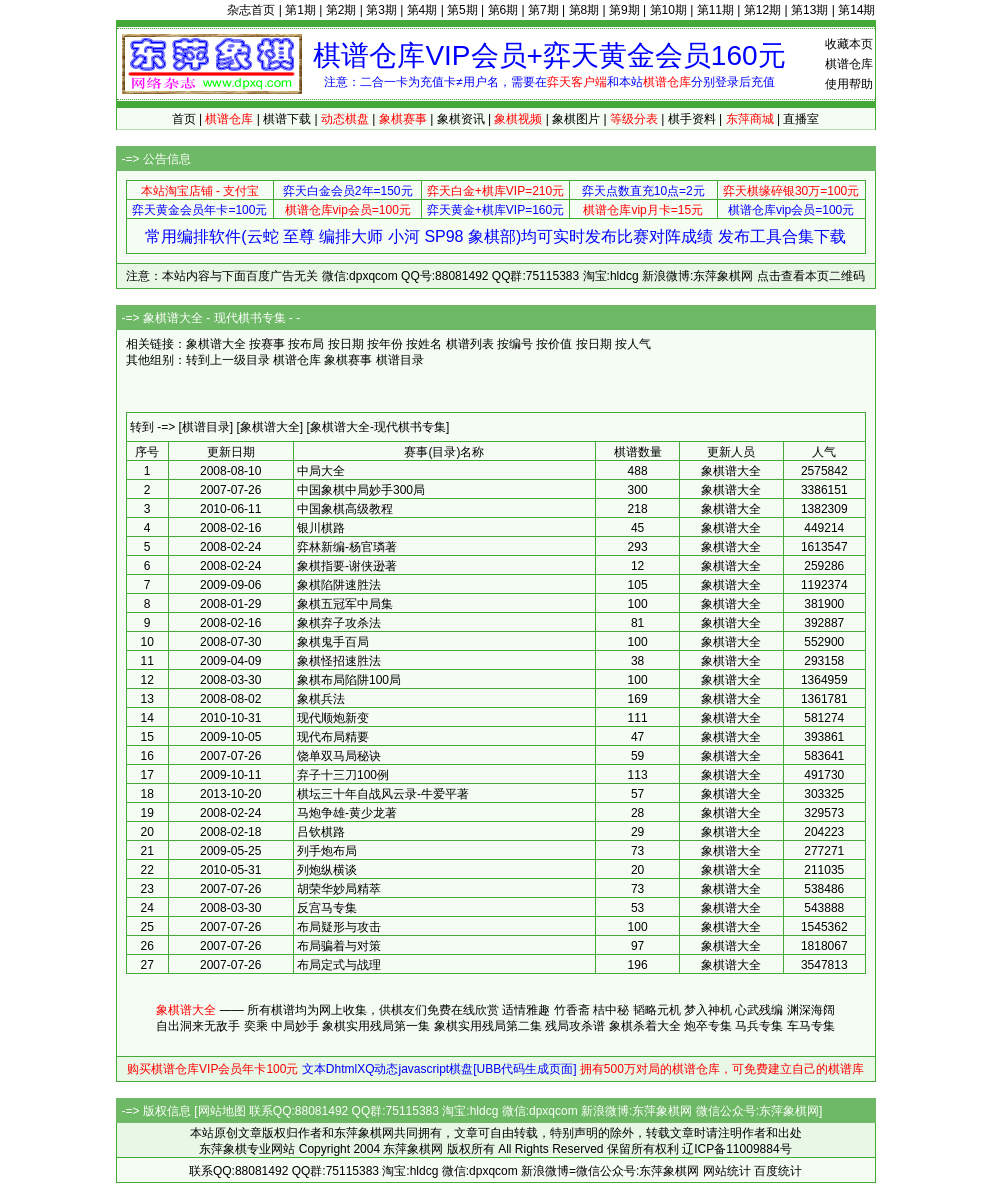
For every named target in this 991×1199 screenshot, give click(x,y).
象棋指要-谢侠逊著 (347, 566)
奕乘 (256, 1026)
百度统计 (778, 1171)
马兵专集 (759, 1026)
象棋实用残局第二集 (488, 1026)
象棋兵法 (321, 699)
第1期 (300, 10)
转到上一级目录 (228, 360)
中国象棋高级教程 (345, 509)
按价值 (554, 344)
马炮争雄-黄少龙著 (347, 813)
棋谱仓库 (849, 64)
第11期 (715, 10)
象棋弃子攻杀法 (339, 623)
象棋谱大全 (186, 1010)
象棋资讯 (461, 119)
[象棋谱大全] (270, 427)
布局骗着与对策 (339, 946)
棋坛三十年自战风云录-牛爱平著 (383, 794)
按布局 (306, 344)
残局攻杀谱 (575, 1026)
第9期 (624, 10)
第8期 (584, 10)
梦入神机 (708, 1010)
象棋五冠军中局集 (345, 604)
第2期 (341, 10)
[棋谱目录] (206, 427)
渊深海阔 (811, 1010)
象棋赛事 (348, 360)
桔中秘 (611, 1010)
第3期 (381, 10)
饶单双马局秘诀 (339, 756)
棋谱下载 (287, 119)
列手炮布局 (327, 851)
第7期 (543, 10)
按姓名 (424, 344)
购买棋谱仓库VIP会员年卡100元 (212, 1069)
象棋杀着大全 (645, 1026)
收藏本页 (849, 44)
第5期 (462, 10)
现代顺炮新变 (333, 718)
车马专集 (811, 1026)
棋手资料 (692, 119)
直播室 (801, 119)
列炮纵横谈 (327, 870)
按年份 (385, 344)
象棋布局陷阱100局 (349, 680)
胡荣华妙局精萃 (339, 889)
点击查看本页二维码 (811, 276)
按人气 (633, 344)
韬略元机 (657, 1010)
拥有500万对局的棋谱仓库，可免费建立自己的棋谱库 (722, 1069)
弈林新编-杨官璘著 (347, 547)
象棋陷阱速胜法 (339, 585)
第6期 (503, 10)
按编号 (515, 344)
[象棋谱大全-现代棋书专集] (378, 427)
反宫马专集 (327, 908)
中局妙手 (295, 1026)
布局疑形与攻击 (339, 927)
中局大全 (321, 471)
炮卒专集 (708, 1026)
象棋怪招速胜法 (339, 661)
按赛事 (267, 344)
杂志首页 (251, 10)
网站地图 (222, 1111)
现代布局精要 (333, 737)
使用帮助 (849, 84)
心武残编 (759, 1010)
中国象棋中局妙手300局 (361, 490)
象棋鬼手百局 (333, 642)
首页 (184, 119)
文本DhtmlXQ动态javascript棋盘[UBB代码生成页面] (439, 1069)
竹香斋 (572, 1010)
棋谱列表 (470, 344)
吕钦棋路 (321, 832)
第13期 (809, 10)
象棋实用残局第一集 (376, 1026)
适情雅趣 (526, 1010)
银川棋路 (321, 528)
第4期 (422, 10)
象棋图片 (576, 119)
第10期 (668, 10)
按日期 (346, 344)
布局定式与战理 (339, 965)
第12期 (762, 10)
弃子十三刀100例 (343, 775)
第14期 (856, 10)
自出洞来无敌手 (198, 1026)
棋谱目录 (400, 360)
